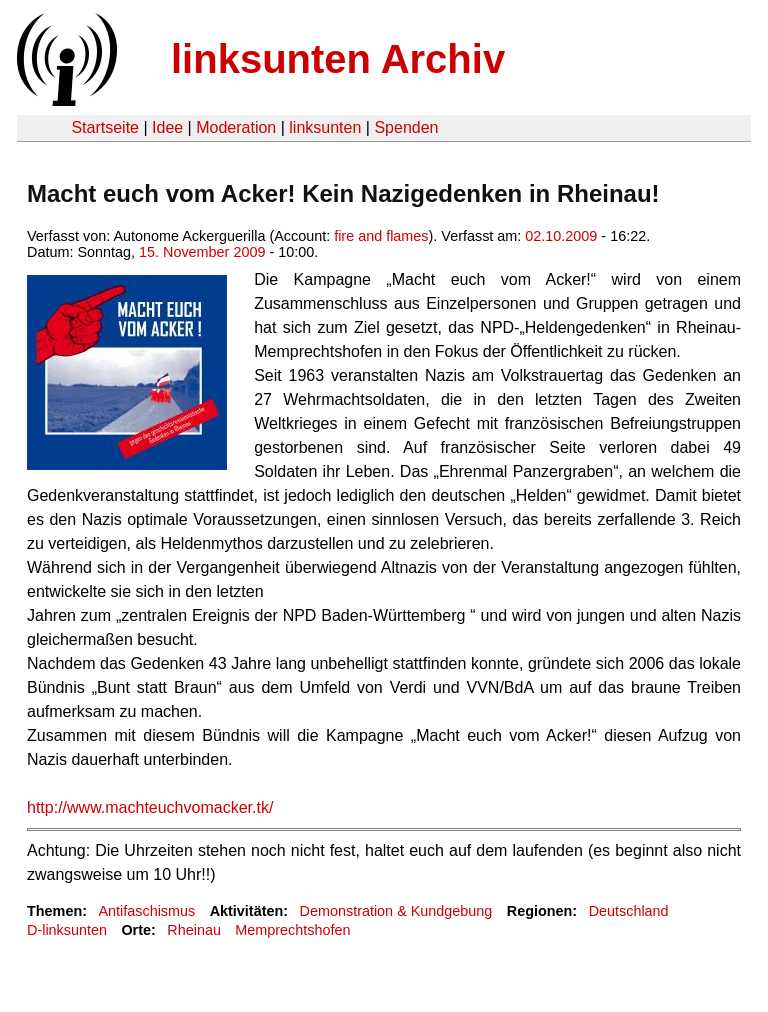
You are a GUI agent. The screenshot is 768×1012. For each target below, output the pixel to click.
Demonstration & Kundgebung (396, 911)
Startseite (105, 127)
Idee (167, 127)
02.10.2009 (561, 236)
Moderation (236, 127)
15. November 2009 (202, 252)
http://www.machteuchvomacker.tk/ (150, 807)
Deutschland (629, 911)
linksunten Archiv (338, 59)
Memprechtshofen (292, 930)
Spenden (406, 127)
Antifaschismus (146, 911)
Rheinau (194, 930)
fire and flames (381, 236)
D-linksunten (67, 930)
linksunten (325, 127)
